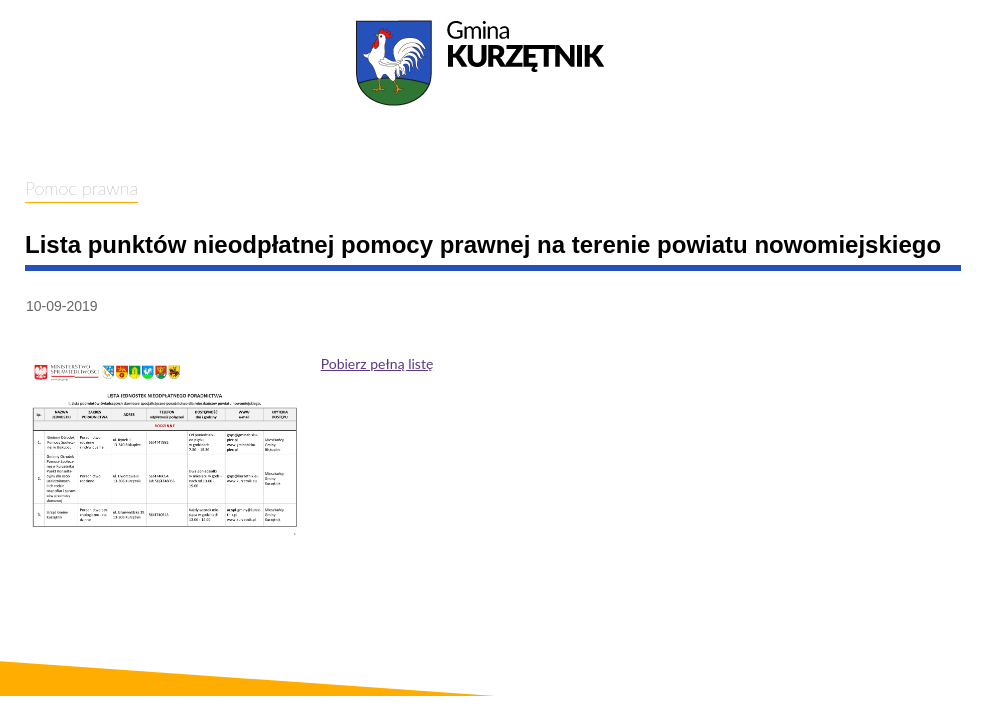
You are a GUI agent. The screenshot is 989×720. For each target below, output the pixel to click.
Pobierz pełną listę (377, 363)
